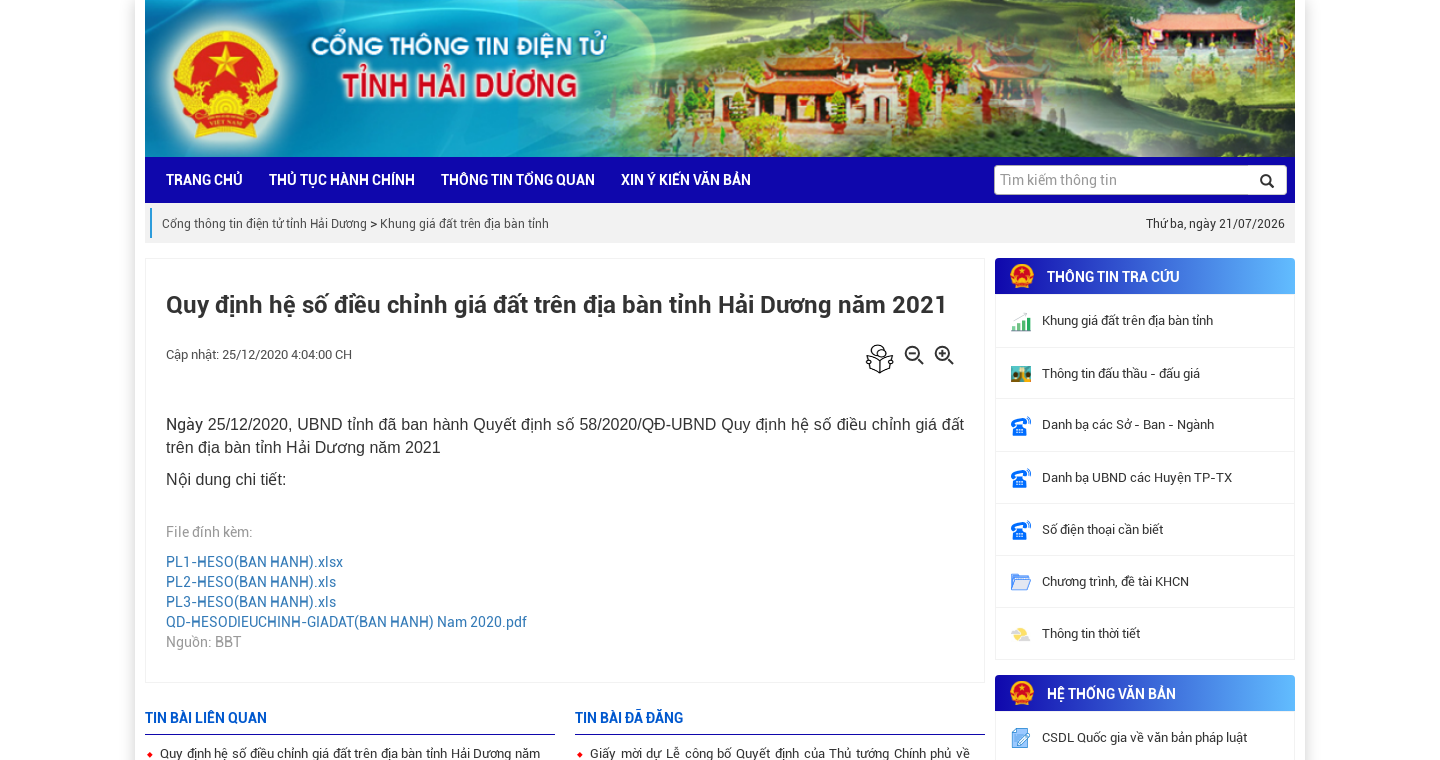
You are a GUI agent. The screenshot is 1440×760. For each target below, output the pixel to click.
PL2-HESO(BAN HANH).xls (251, 582)
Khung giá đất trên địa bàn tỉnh (464, 224)
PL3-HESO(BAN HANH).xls (251, 602)
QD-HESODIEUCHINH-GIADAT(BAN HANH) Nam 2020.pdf (346, 622)
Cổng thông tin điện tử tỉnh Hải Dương (264, 224)
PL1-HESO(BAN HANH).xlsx (254, 562)
